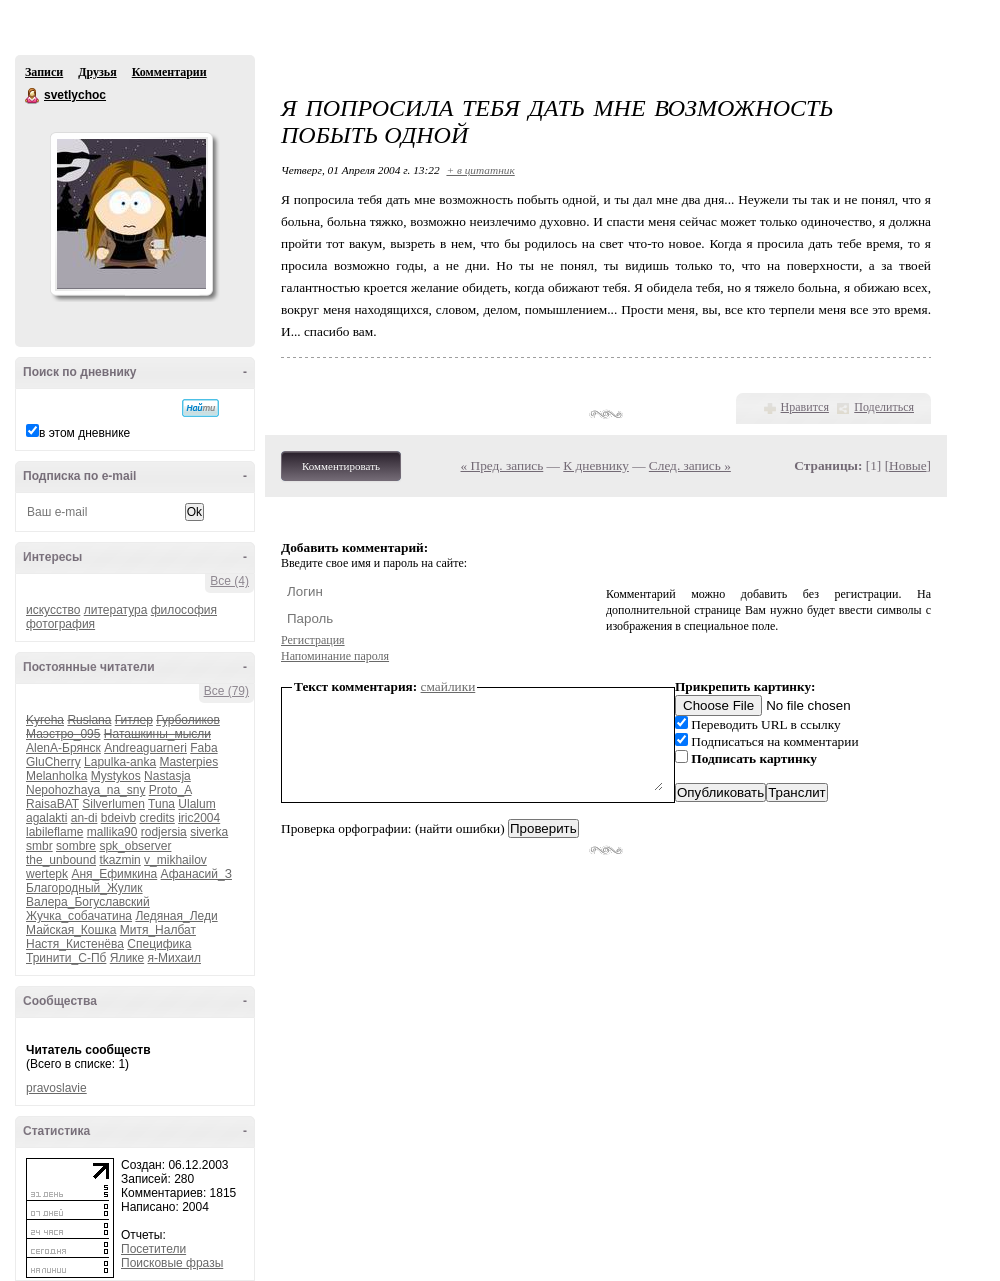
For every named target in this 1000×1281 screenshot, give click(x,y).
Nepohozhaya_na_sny (85, 790)
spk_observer (135, 846)
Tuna (161, 804)
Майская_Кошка (71, 930)
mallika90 (112, 832)
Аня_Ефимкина (114, 874)
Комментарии (169, 72)
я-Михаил (174, 958)
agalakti (46, 818)
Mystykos (116, 776)
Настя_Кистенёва (75, 944)
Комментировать (341, 466)
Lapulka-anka (120, 762)
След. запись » (690, 465)
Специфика (159, 944)
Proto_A (170, 790)
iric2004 (199, 818)
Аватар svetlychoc (131, 214)
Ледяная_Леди (176, 916)
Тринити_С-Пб (66, 958)
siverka (209, 832)
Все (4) (229, 581)
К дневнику (596, 465)
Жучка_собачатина (79, 916)
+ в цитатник (480, 170)
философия (184, 610)
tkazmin (119, 860)
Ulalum (196, 804)
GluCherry (53, 762)
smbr (39, 846)
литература (116, 610)
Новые (907, 465)
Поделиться (884, 407)
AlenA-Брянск (63, 748)
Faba (203, 748)
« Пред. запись (502, 465)
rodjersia (164, 832)
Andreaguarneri (145, 748)
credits (156, 818)
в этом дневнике (84, 433)
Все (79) (226, 691)
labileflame (54, 832)
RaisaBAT (52, 804)
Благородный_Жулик (84, 888)
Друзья (97, 72)
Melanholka (56, 776)
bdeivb (118, 818)
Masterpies (188, 762)
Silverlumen (113, 804)
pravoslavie (56, 1088)
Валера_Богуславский (88, 902)
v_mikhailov (175, 860)
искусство (53, 610)
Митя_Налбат (158, 930)
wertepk (47, 874)
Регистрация (313, 640)
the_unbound (61, 860)
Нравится (805, 407)
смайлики (448, 686)
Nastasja (167, 776)
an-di (84, 818)
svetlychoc (33, 96)
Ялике (127, 958)
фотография (60, 624)
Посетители (153, 1249)
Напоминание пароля (335, 656)
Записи (44, 72)
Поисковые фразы (172, 1263)
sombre (76, 846)
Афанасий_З (196, 874)
